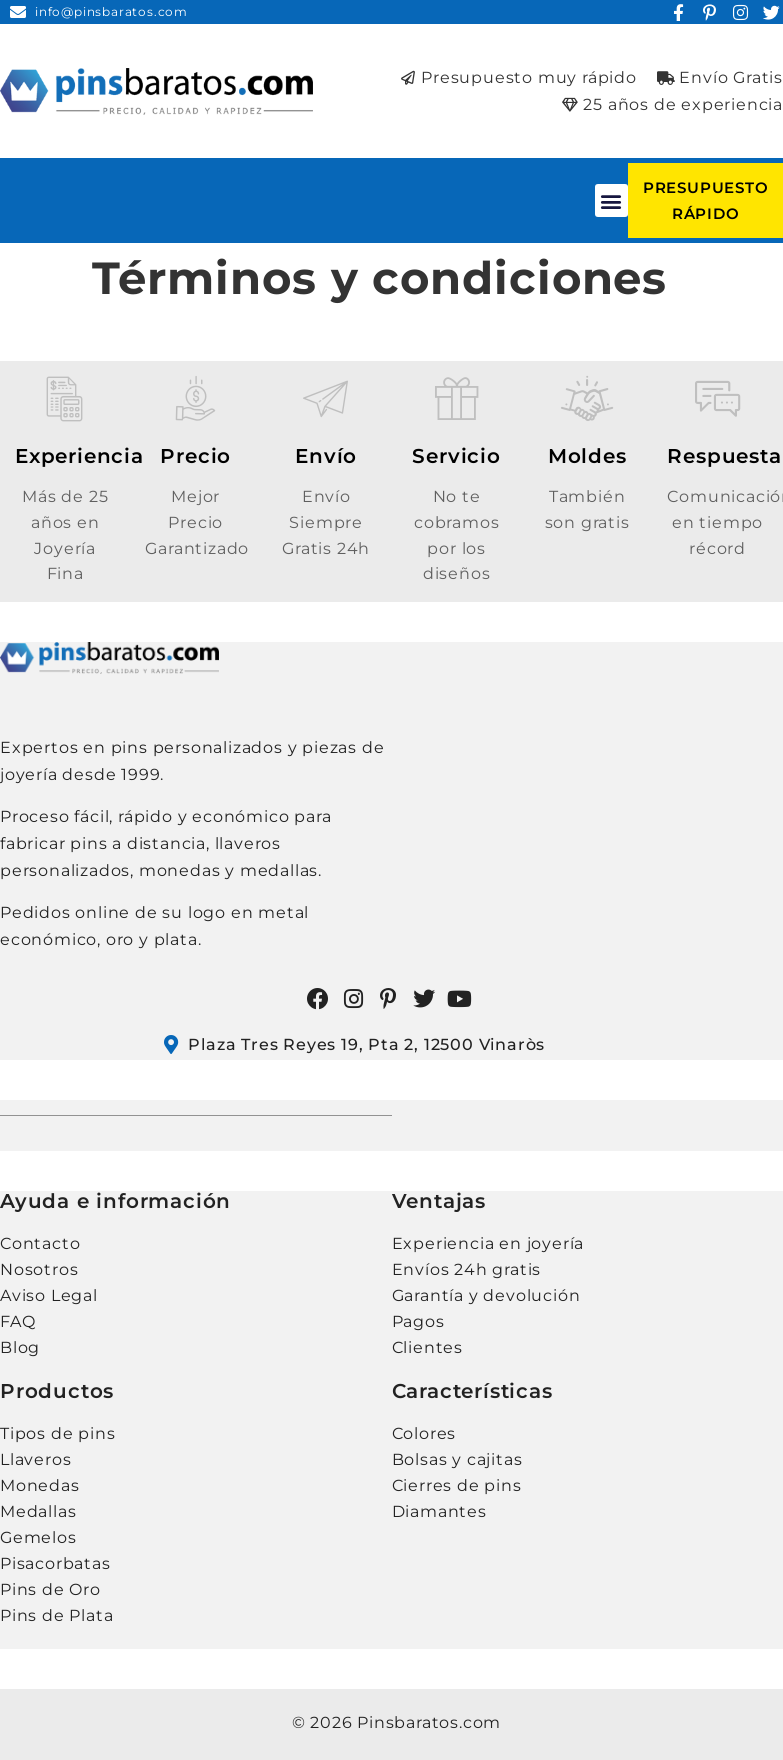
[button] (612, 200)
